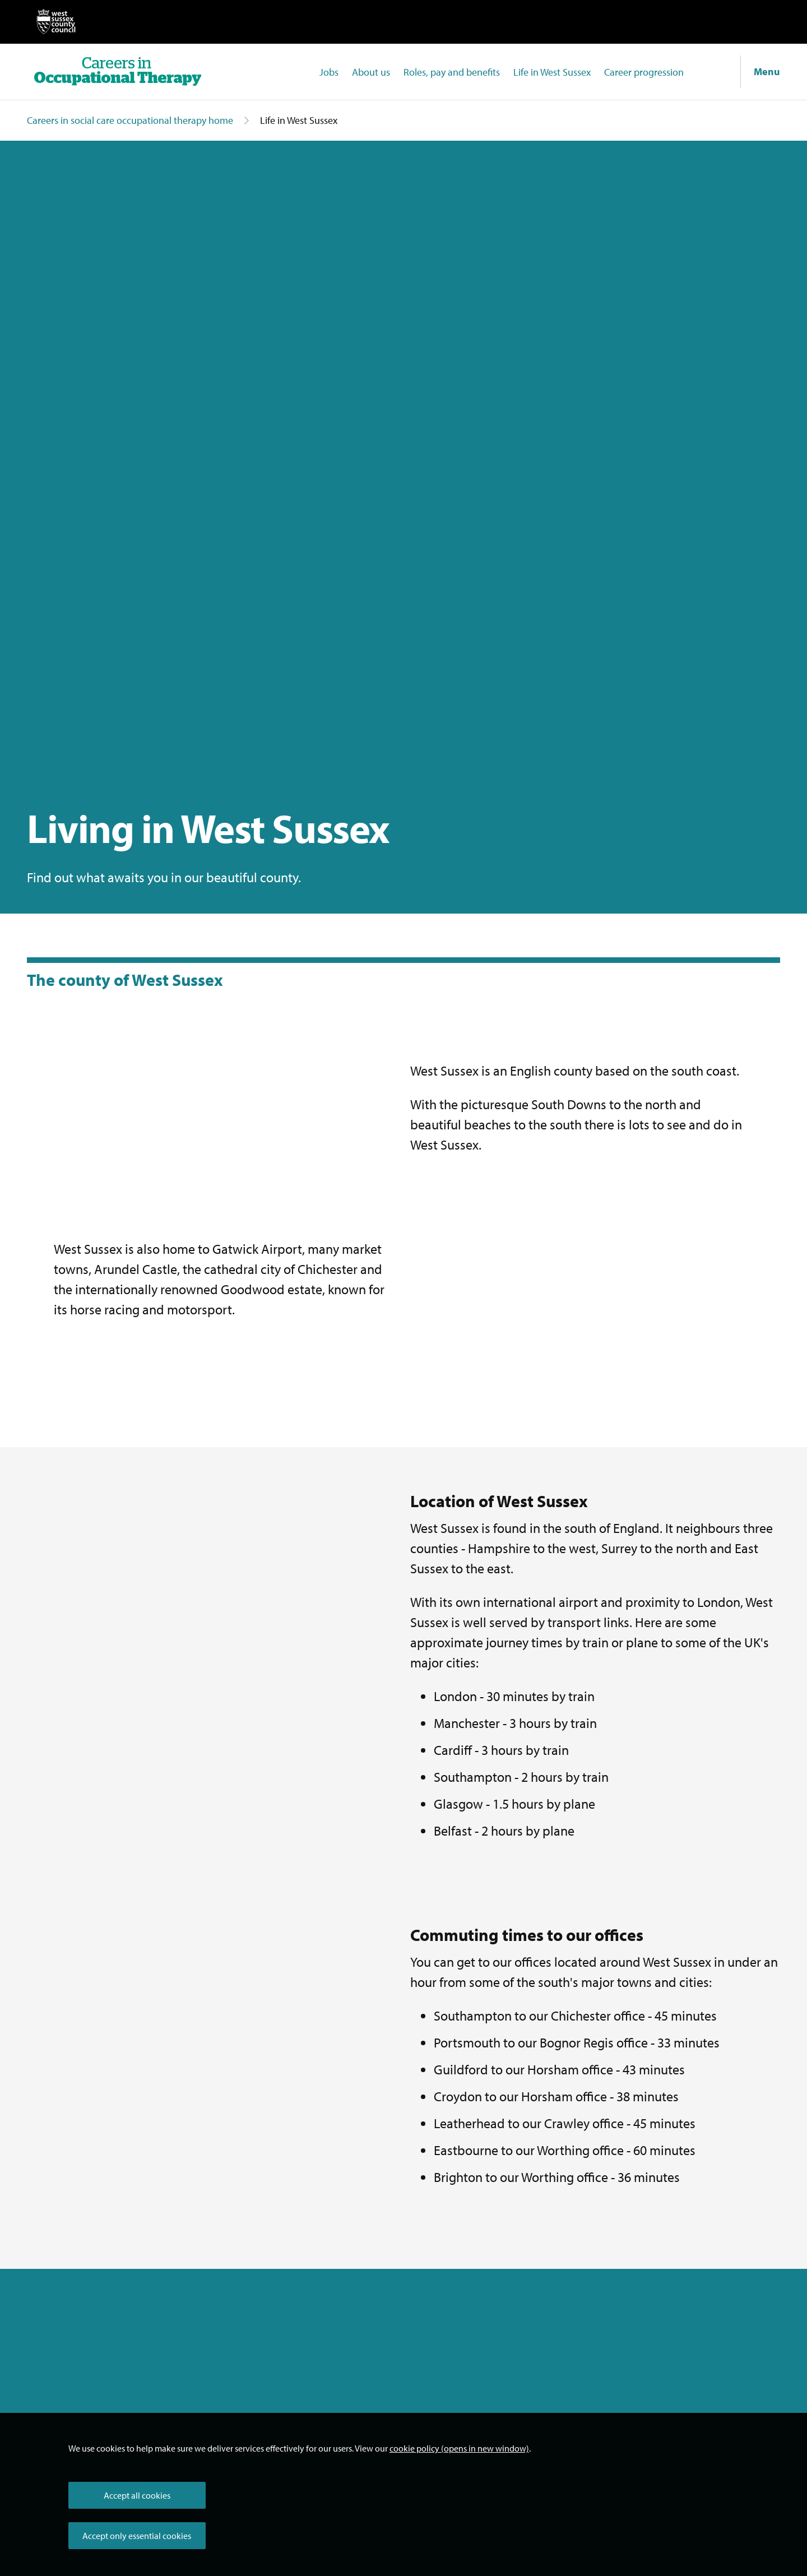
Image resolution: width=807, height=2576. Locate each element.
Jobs (328, 72)
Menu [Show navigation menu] (767, 71)
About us (371, 72)
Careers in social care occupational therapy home (130, 120)
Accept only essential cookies (136, 2535)
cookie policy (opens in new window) (459, 2448)
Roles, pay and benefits (452, 72)
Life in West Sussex (552, 72)
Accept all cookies (137, 2495)
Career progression (644, 72)
